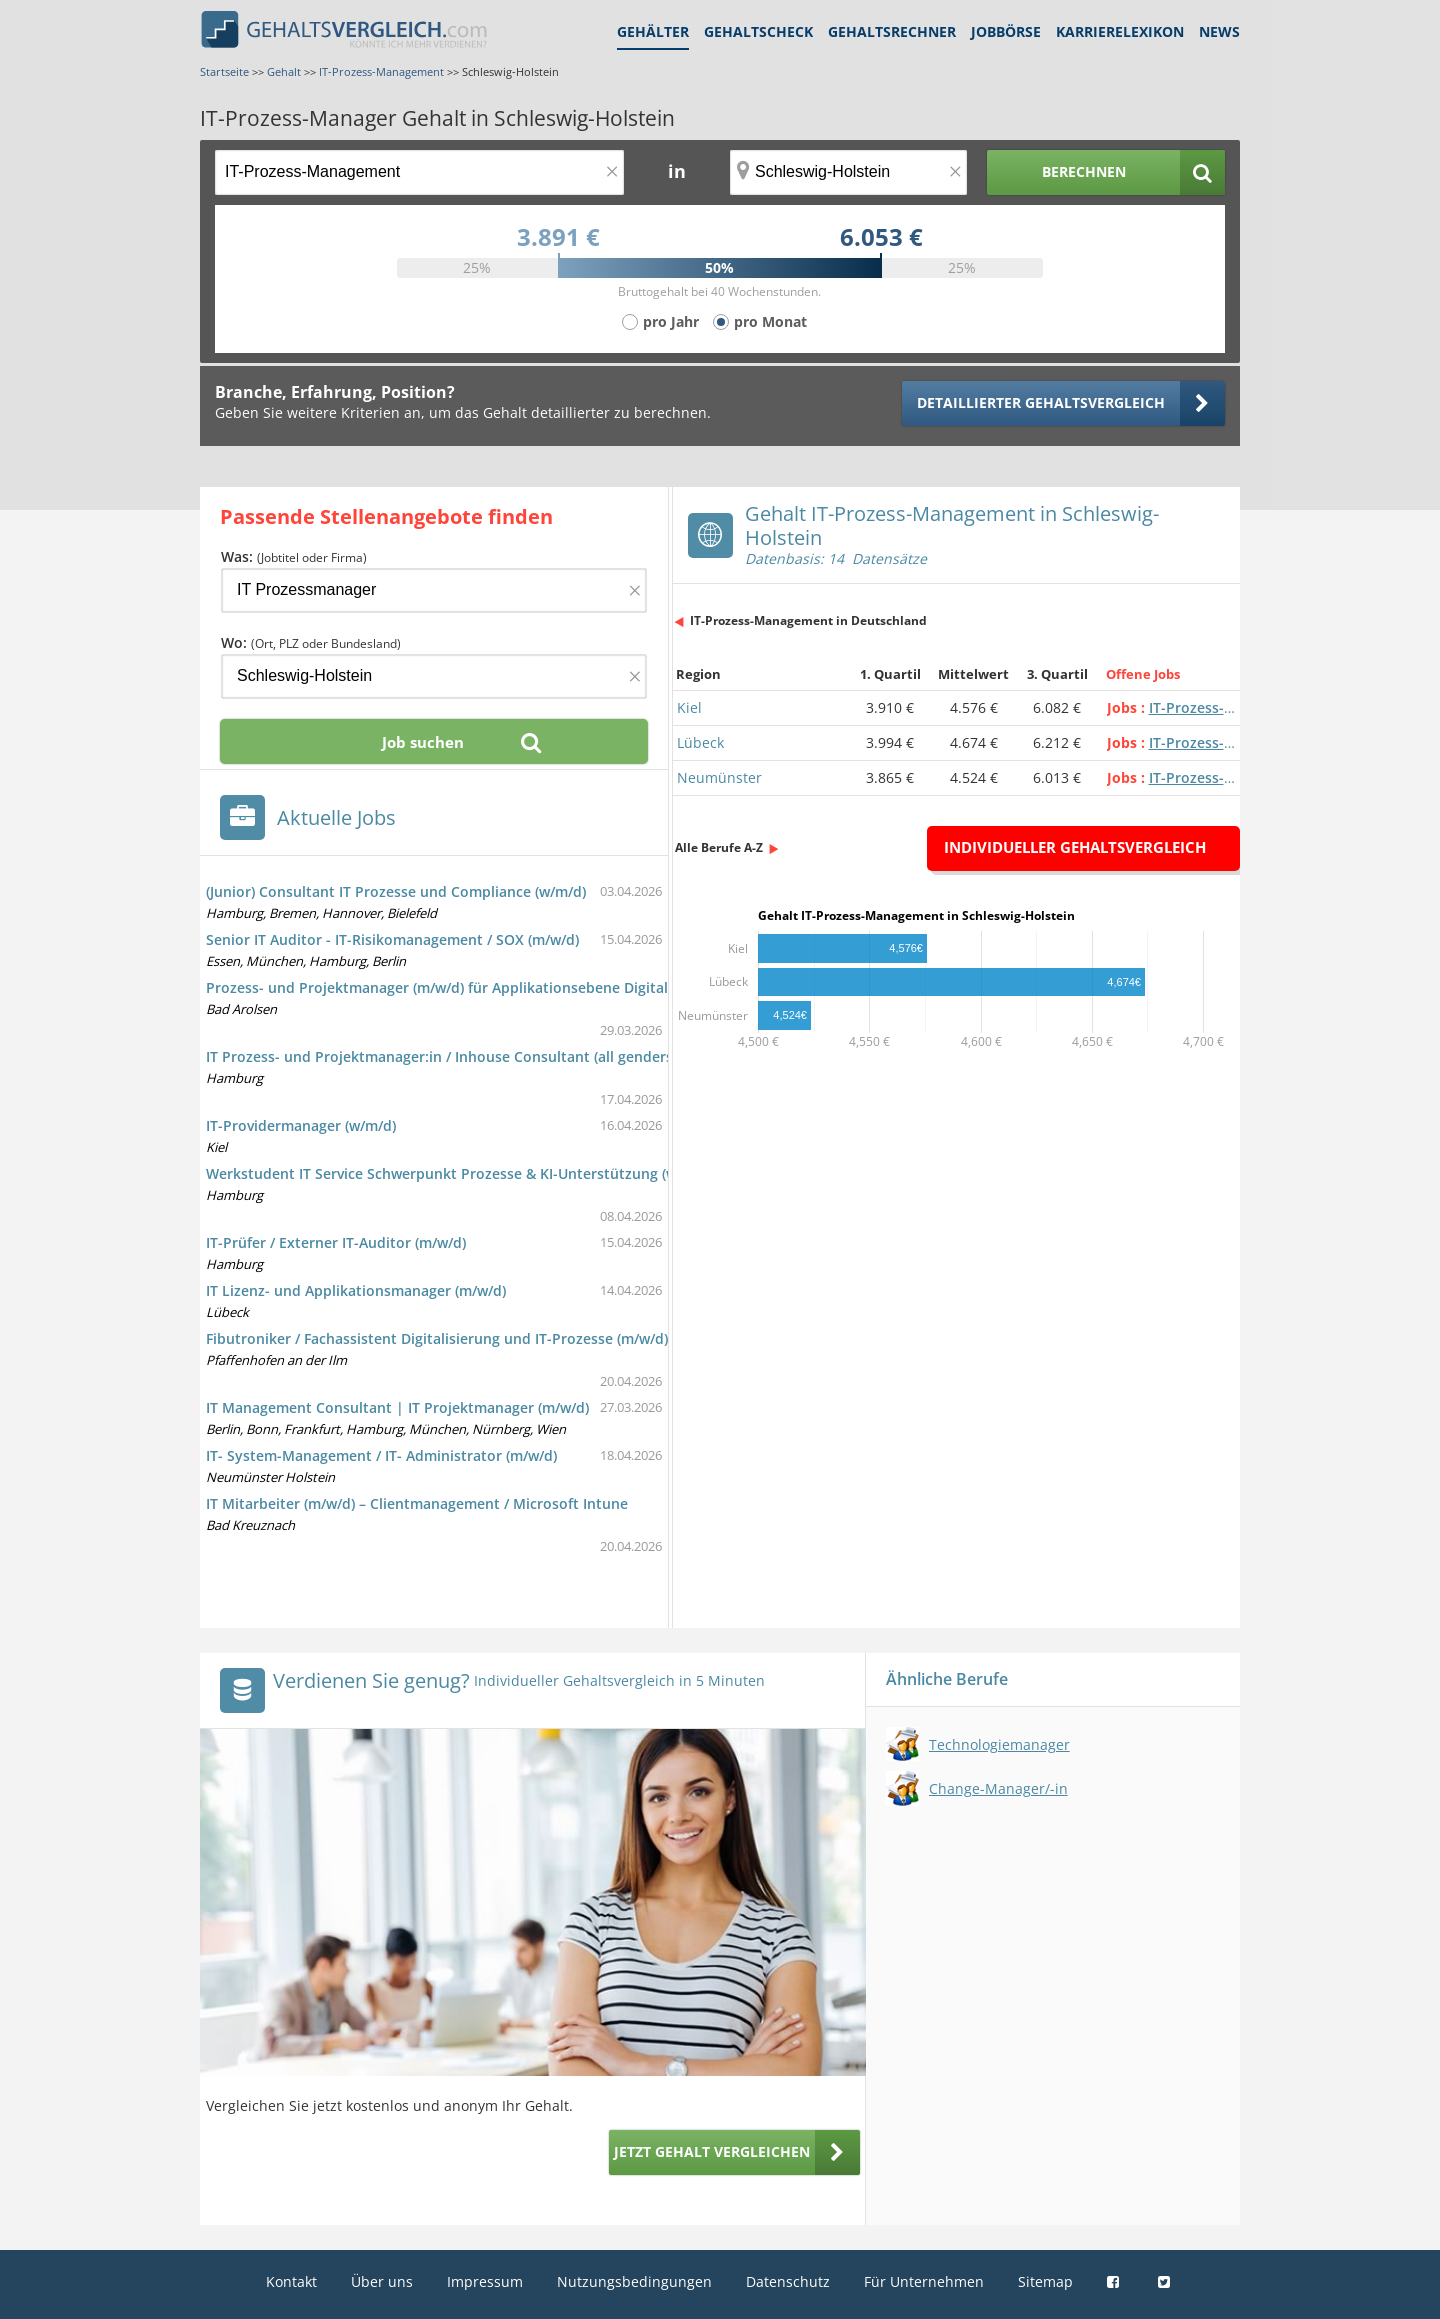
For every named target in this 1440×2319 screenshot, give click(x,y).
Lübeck (700, 742)
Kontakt (291, 2281)
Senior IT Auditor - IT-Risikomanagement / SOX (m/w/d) (392, 939)
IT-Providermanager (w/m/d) (301, 1125)
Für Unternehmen (924, 2281)
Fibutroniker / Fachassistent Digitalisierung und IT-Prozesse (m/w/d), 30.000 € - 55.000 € (503, 1338)
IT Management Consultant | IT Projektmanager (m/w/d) (397, 1407)
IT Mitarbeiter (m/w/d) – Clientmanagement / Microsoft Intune (417, 1503)
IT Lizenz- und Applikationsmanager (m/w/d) (356, 1290)
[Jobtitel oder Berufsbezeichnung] (419, 172)
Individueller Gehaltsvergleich (1075, 847)
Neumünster (719, 777)
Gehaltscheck (758, 31)
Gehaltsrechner (892, 31)
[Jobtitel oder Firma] (434, 590)
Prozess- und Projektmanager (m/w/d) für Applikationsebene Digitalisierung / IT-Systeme (508, 987)
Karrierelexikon (1120, 31)
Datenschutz (788, 2281)
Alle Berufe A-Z (719, 847)
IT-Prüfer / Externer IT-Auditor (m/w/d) (336, 1242)
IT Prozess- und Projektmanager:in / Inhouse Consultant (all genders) (441, 1056)
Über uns (382, 2281)
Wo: (311, 642)
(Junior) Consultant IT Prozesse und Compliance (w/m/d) (396, 891)
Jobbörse (1006, 31)
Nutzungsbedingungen (634, 2281)
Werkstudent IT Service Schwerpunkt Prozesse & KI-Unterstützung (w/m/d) (459, 1173)
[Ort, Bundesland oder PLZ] (849, 172)
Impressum (485, 2281)
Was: (294, 556)
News (1219, 31)
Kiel (689, 707)
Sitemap (1045, 2281)
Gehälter (653, 31)
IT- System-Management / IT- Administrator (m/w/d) (381, 1455)
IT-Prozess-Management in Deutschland (808, 620)
